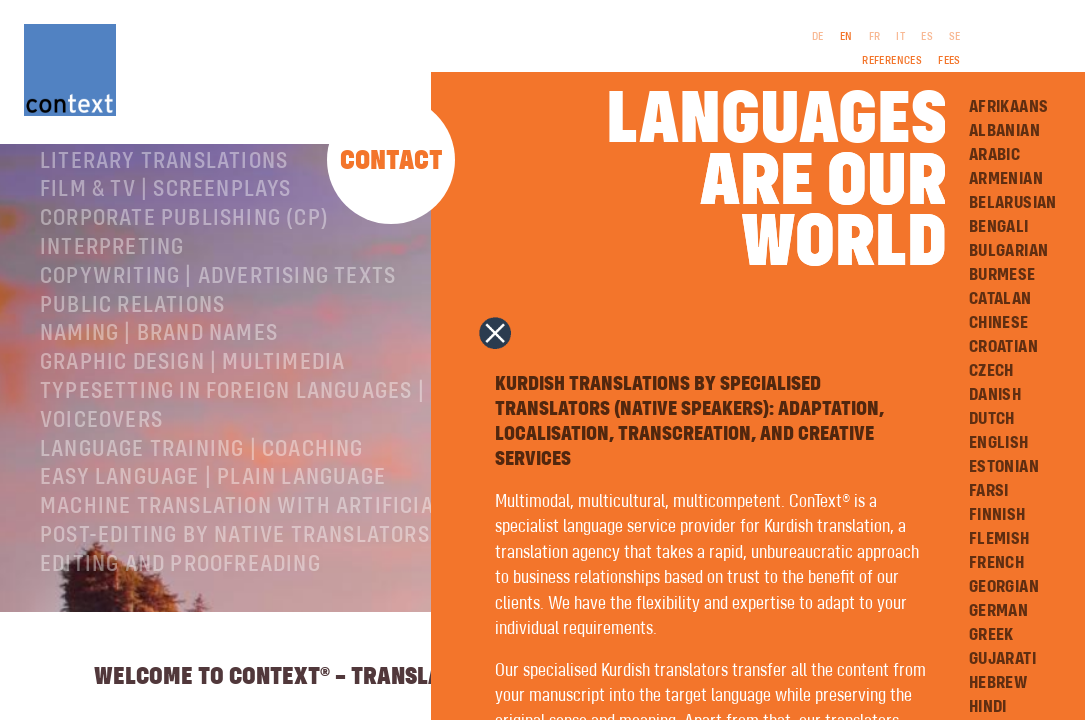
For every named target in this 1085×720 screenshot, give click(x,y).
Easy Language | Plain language (213, 551)
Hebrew (998, 683)
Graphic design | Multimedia (192, 436)
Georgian (1004, 587)
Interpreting (112, 321)
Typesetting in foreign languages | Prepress (286, 465)
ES (927, 37)
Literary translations (164, 235)
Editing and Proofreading (180, 638)
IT (900, 37)
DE (818, 37)
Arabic (994, 155)
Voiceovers (101, 494)
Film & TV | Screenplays (166, 263)
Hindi (988, 707)
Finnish (997, 515)
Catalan (1000, 299)
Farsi (989, 491)
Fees (949, 61)
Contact (391, 161)
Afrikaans (1009, 107)
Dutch (992, 419)
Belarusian (1013, 203)
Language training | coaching (202, 523)
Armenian (1006, 179)
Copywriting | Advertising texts (218, 350)
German (998, 611)
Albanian (1004, 131)
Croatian (1003, 347)
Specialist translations (173, 206)
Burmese (1002, 275)
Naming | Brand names (159, 407)
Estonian (1004, 467)
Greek (991, 635)
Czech (991, 371)
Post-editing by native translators (235, 609)
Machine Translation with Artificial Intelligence (315, 580)
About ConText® (126, 177)
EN (846, 37)
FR (875, 37)
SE (955, 37)
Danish (995, 395)
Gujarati (1002, 659)
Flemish (999, 539)
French (996, 563)
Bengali (999, 227)
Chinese (999, 323)
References (892, 61)
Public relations (132, 379)
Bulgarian (1009, 251)
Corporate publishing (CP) (184, 292)
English (999, 443)
